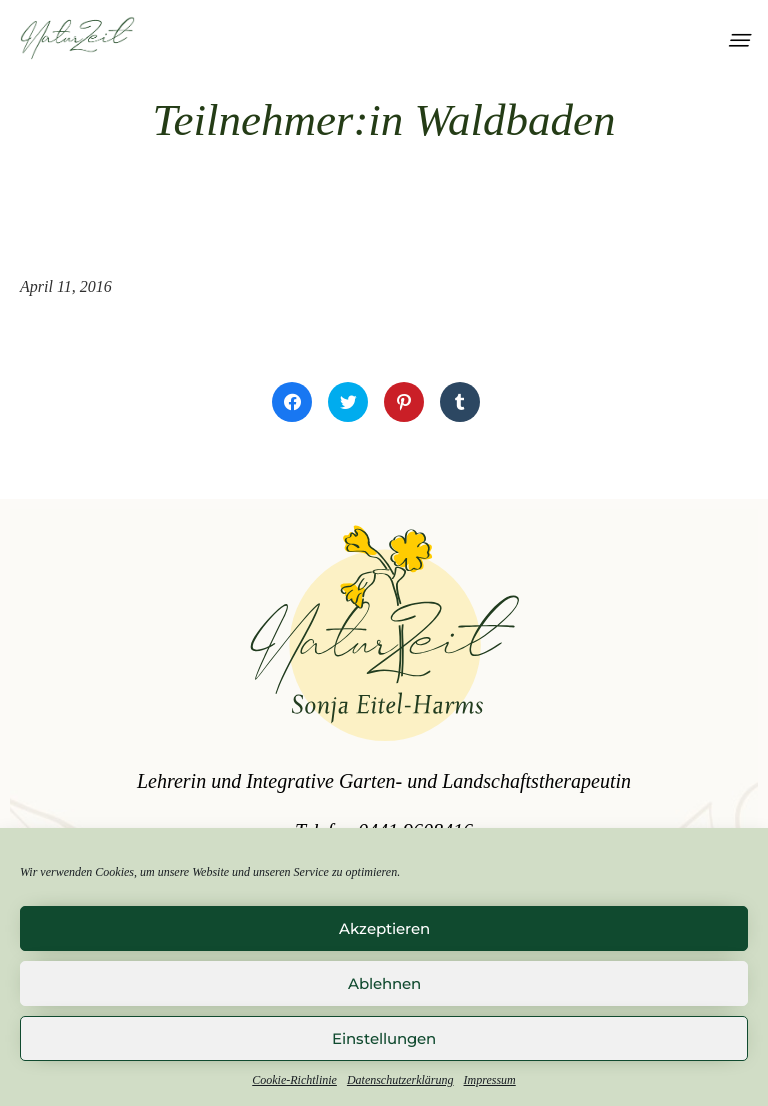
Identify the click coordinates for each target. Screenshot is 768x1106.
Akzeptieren (384, 928)
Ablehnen (384, 983)
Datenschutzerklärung (400, 1080)
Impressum (490, 1080)
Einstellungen (384, 1038)
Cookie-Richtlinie (294, 1080)
